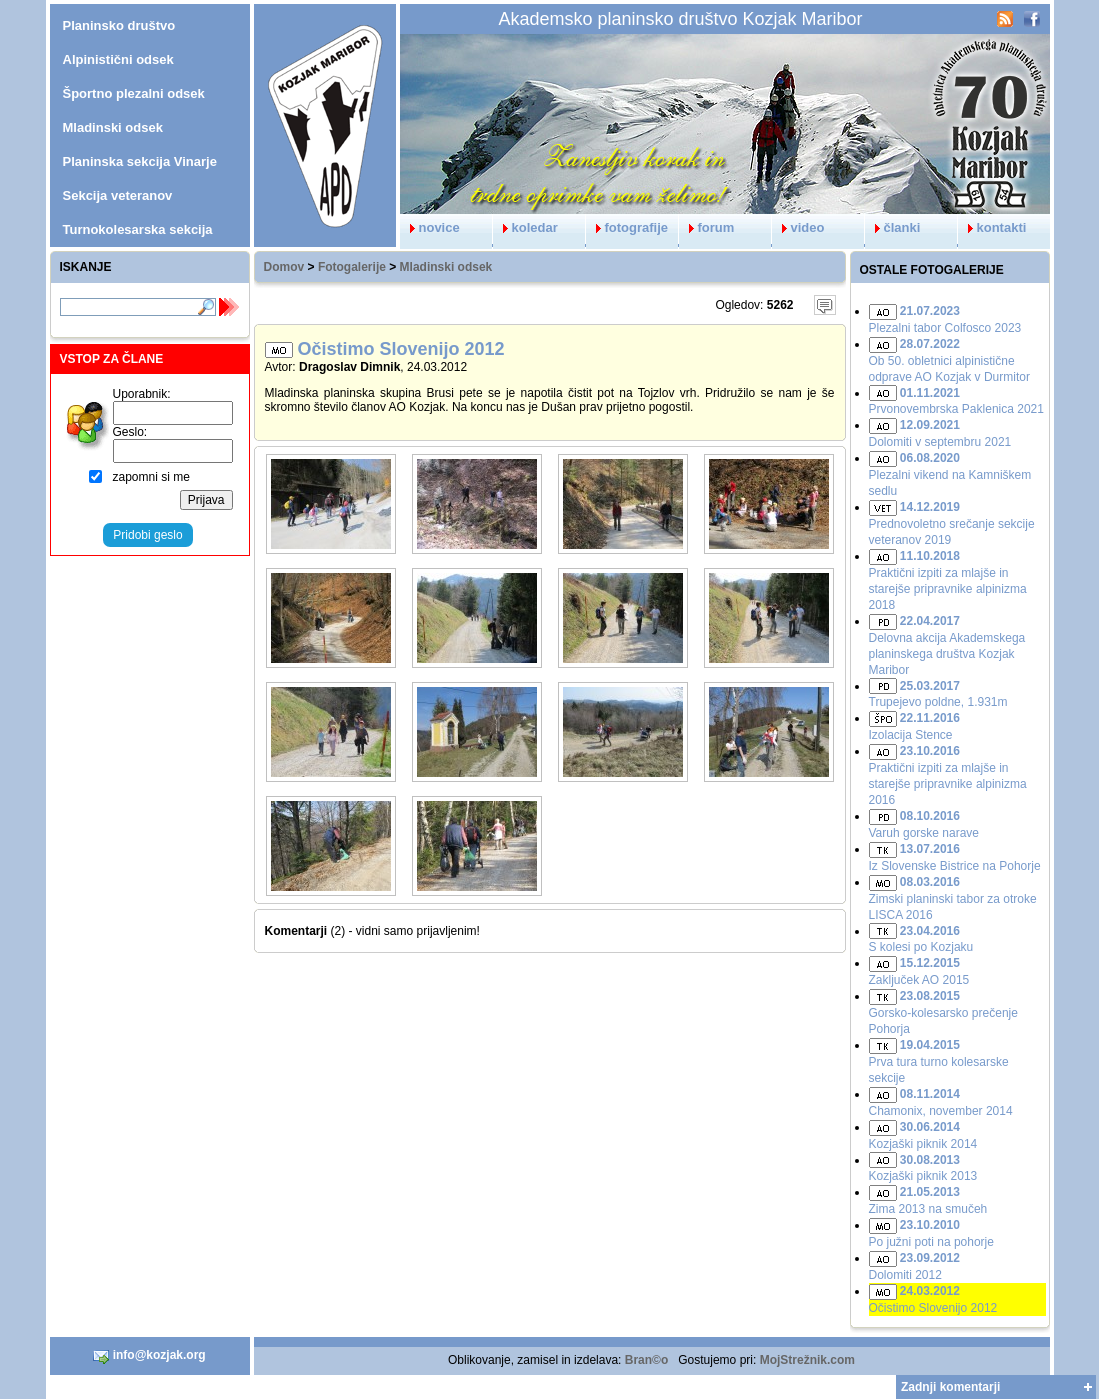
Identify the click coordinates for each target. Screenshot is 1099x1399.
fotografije (627, 227)
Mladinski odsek (446, 267)
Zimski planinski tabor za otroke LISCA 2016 (953, 898)
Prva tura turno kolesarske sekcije (939, 1061)
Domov (284, 267)
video (798, 227)
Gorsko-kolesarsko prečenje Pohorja (943, 1012)
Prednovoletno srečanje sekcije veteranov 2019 (952, 523)
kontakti (992, 227)
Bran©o (647, 1360)
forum (707, 227)
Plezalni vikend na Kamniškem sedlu (950, 474)
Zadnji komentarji (950, 1387)
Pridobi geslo (147, 535)
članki (893, 227)
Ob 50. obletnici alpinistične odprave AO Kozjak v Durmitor (949, 360)
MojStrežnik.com (807, 1360)
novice (430, 227)
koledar (525, 227)
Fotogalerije (352, 267)
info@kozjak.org (149, 1356)
